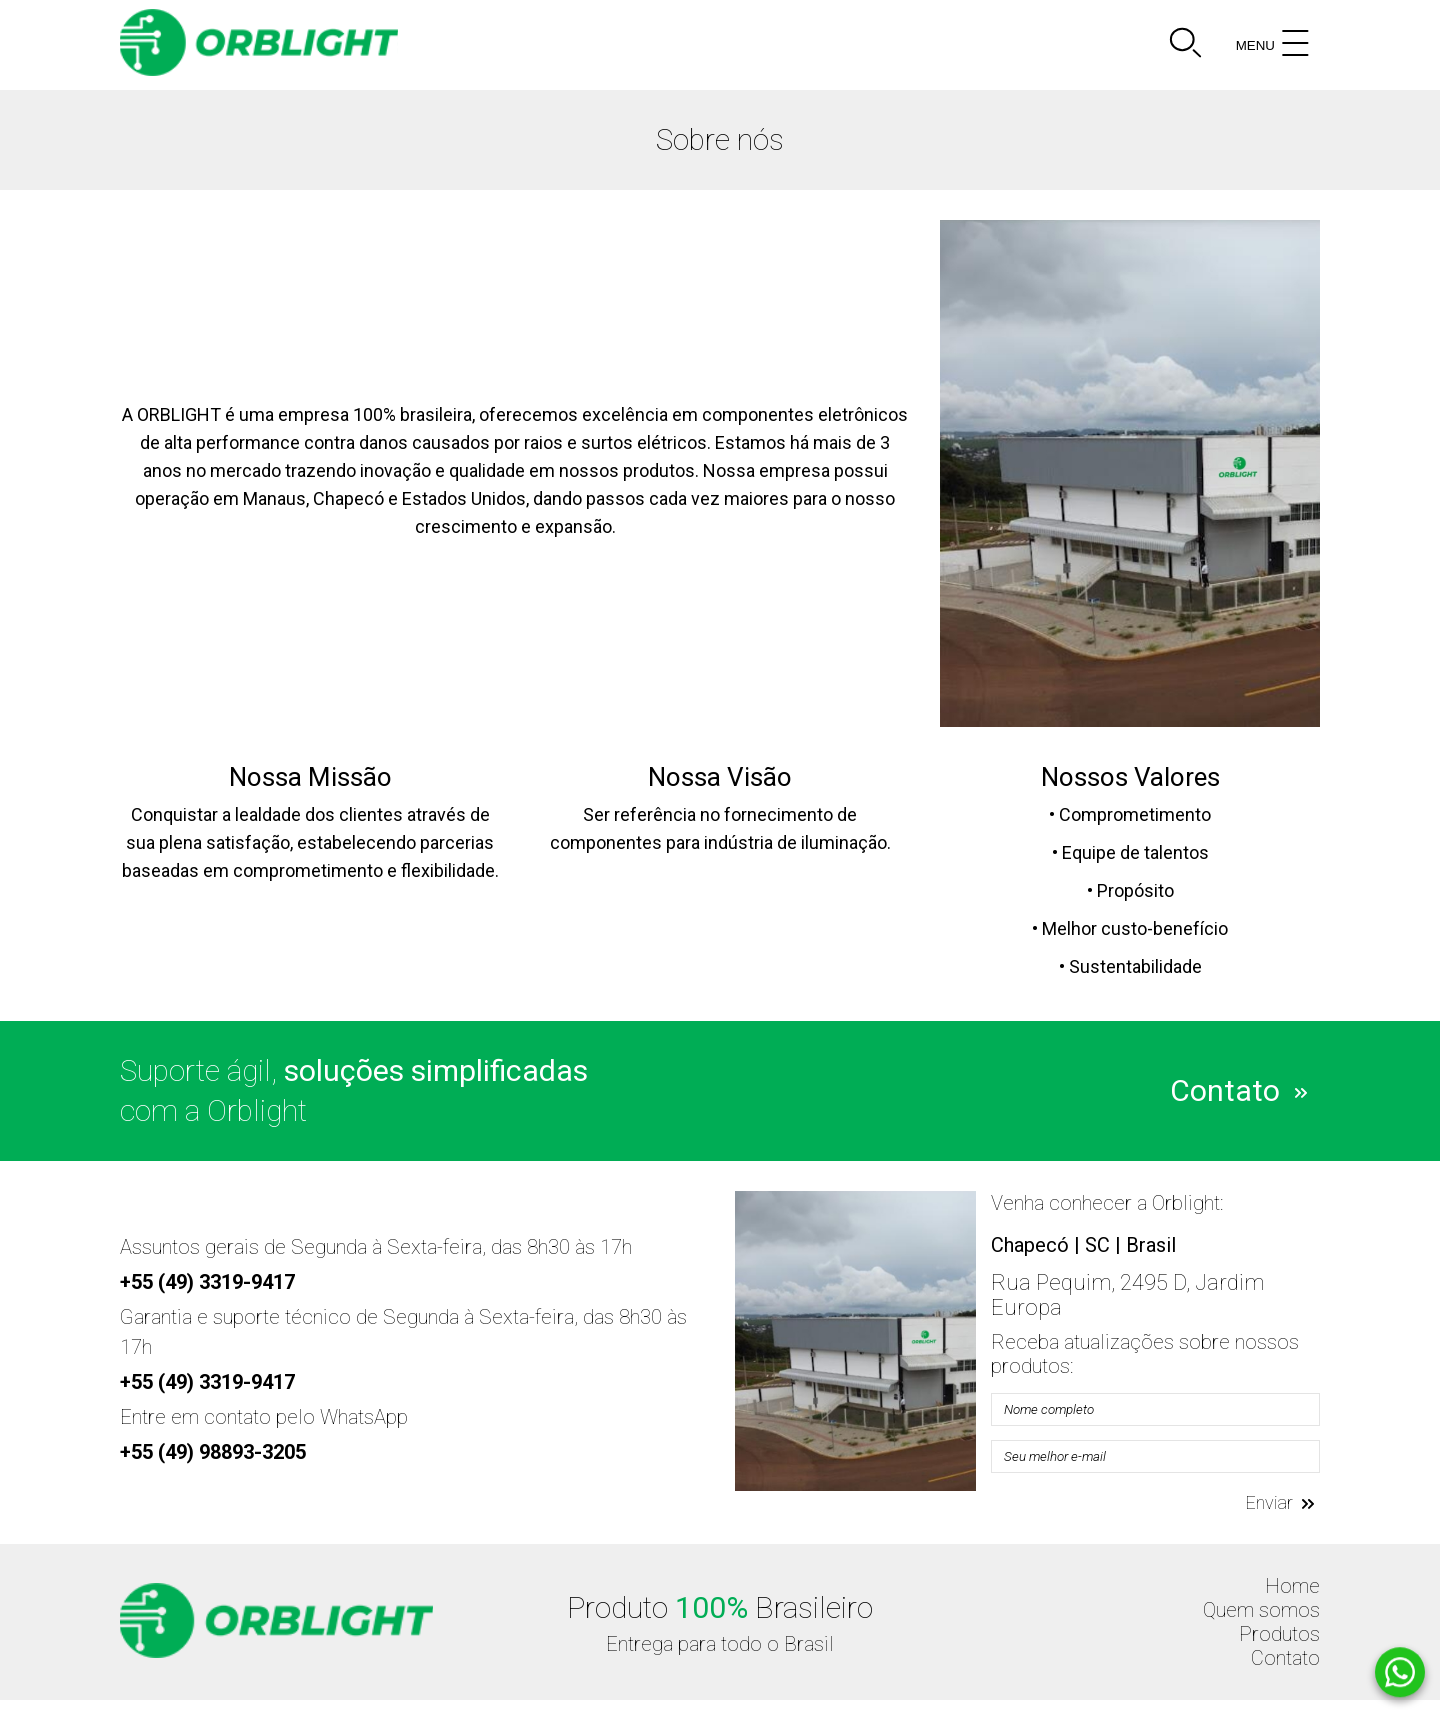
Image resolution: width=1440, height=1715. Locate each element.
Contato (1238, 1088)
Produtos (1279, 1634)
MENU (1275, 45)
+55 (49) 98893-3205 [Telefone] (213, 1452)
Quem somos (1261, 1610)
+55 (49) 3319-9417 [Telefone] (207, 1282)
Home (1292, 1586)
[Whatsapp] (1400, 1673)
